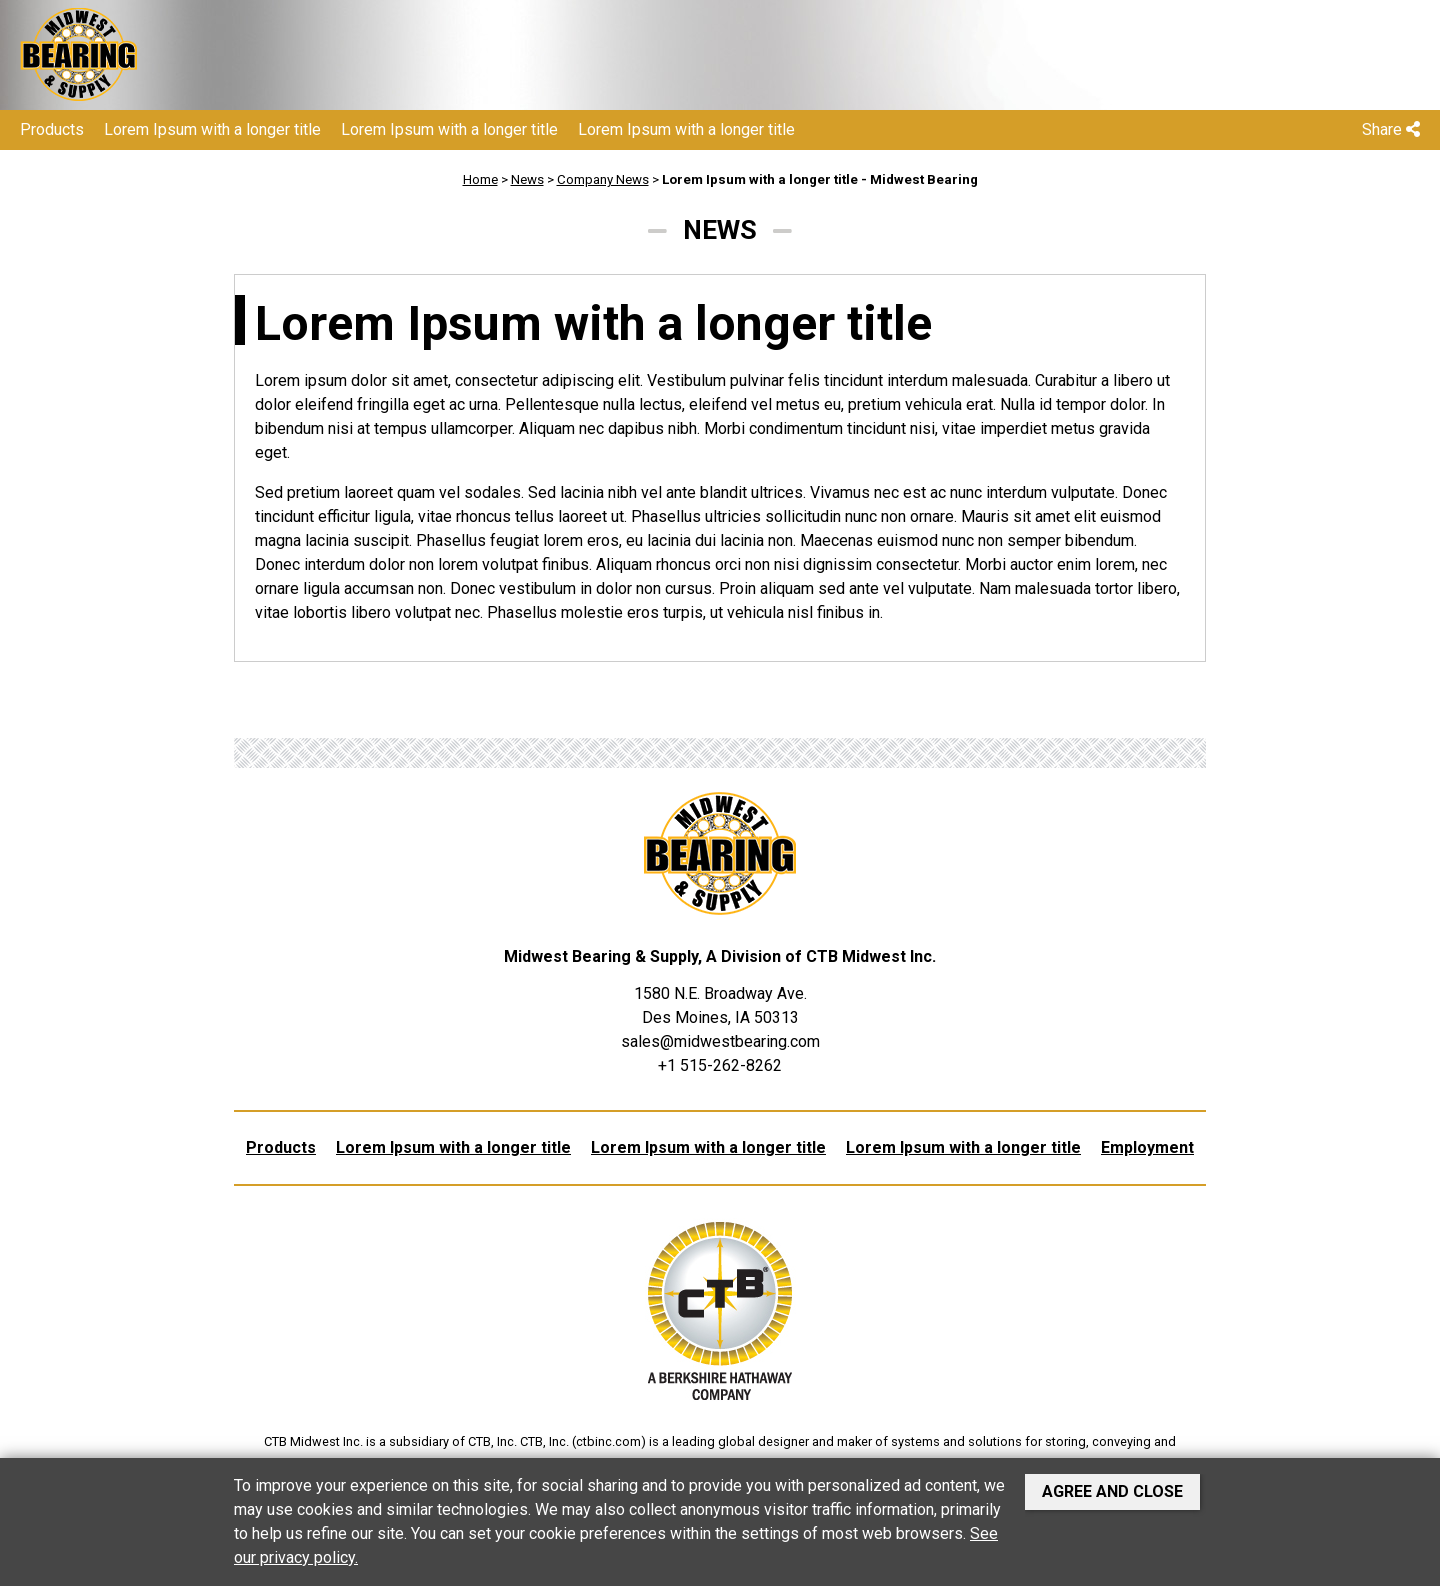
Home (480, 179)
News (527, 179)
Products (52, 129)
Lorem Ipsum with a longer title (212, 129)
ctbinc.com (608, 1441)
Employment (1147, 1147)
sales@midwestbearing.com (720, 1041)
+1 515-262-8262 (720, 1065)
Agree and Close (1112, 1491)
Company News (603, 179)
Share (1391, 129)
